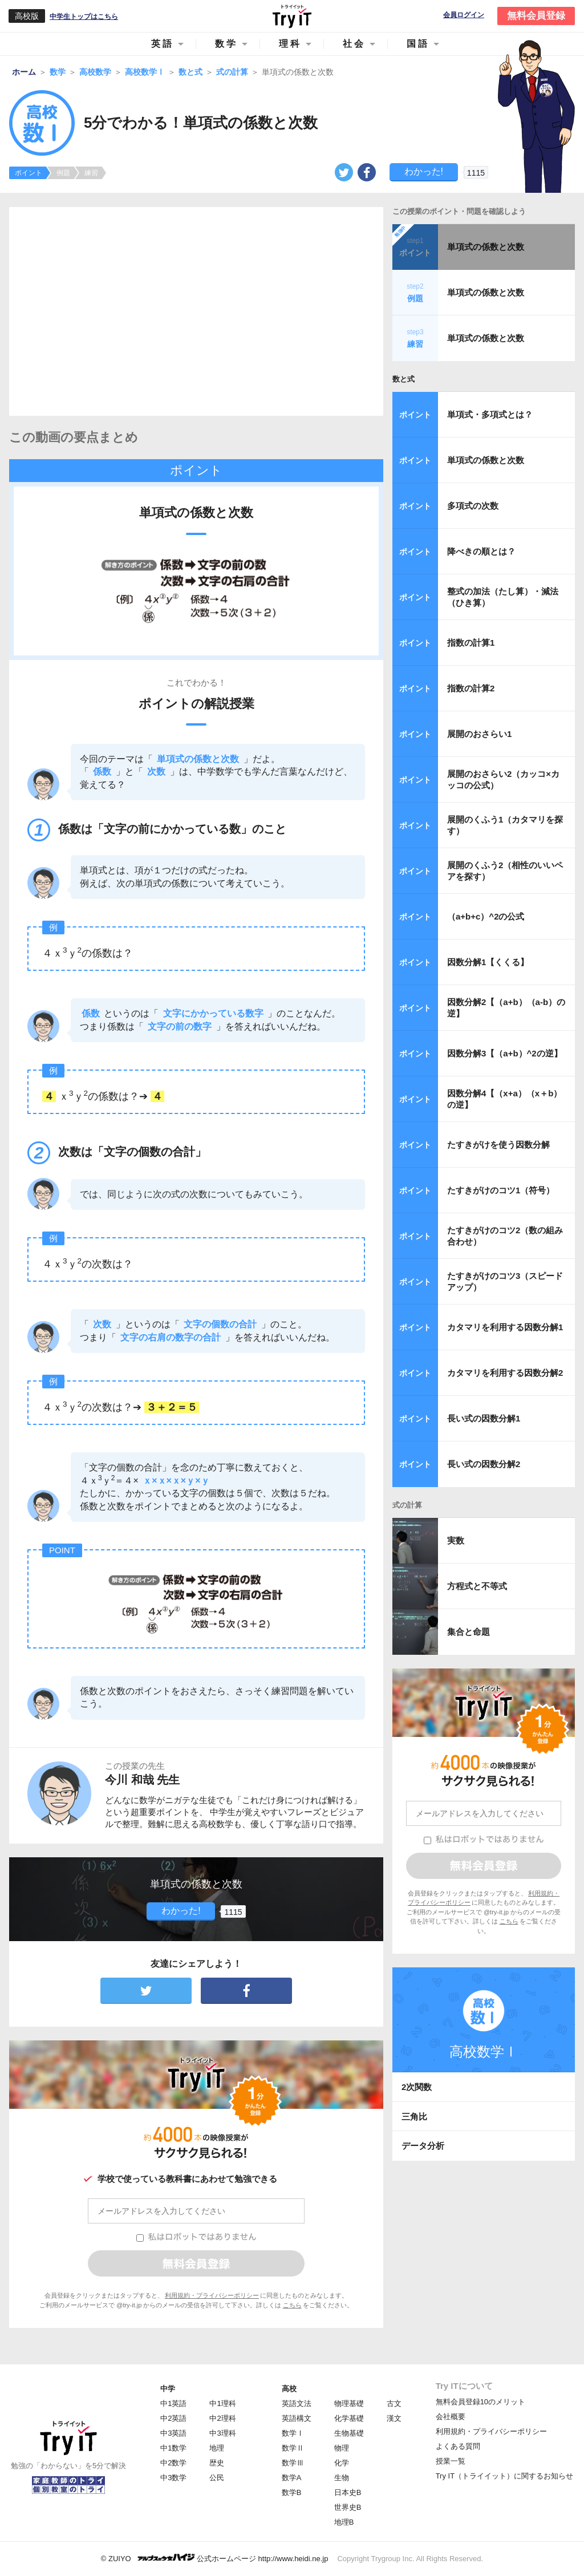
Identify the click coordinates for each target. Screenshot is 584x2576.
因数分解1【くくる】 (488, 962)
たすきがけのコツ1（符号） (500, 1190)
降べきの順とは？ (481, 551)
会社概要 (450, 2416)
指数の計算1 (470, 642)
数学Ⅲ (293, 2462)
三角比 (414, 2116)
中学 (167, 2388)
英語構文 (296, 2418)
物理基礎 (349, 2403)
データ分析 (423, 2145)
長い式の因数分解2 (483, 1464)
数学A (292, 2477)
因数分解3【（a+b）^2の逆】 (504, 1053)
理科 (290, 43)
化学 (341, 2462)
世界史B (348, 2507)
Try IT (292, 16)
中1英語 (173, 2403)
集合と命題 (468, 1632)
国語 (418, 43)
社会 (354, 43)
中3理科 (222, 2433)
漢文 (394, 2418)
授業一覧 (450, 2461)
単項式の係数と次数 (485, 247)
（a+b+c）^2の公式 (485, 916)
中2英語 (173, 2418)
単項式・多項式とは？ (490, 414)
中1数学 (173, 2448)
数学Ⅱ (293, 2448)
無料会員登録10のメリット (480, 2401)
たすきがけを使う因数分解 (498, 1144)
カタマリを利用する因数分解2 (505, 1373)
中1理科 (222, 2403)
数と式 (403, 379)
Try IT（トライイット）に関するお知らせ (504, 2476)
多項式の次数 (472, 506)
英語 (162, 43)
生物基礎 (349, 2433)
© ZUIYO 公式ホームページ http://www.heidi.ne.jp (214, 2558)
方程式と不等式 (477, 1586)
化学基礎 (349, 2418)
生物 (341, 2477)
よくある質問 (458, 2446)
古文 (394, 2403)
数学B (292, 2492)
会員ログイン (463, 15)
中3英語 (173, 2433)
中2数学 (173, 2462)
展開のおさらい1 (479, 734)
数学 (226, 43)
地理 (216, 2448)
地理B (344, 2522)
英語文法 (296, 2403)
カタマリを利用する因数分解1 (505, 1327)
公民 (216, 2477)
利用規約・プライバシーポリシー (212, 2295)
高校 (289, 2388)
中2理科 (222, 2418)
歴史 (216, 2462)
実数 (455, 1540)
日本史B (348, 2492)
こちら (292, 2305)
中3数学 (173, 2477)
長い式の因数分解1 (483, 1418)
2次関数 (417, 2087)
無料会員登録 (536, 15)
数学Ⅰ (293, 2433)
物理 (341, 2448)
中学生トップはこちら (84, 16)
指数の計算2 (470, 688)
